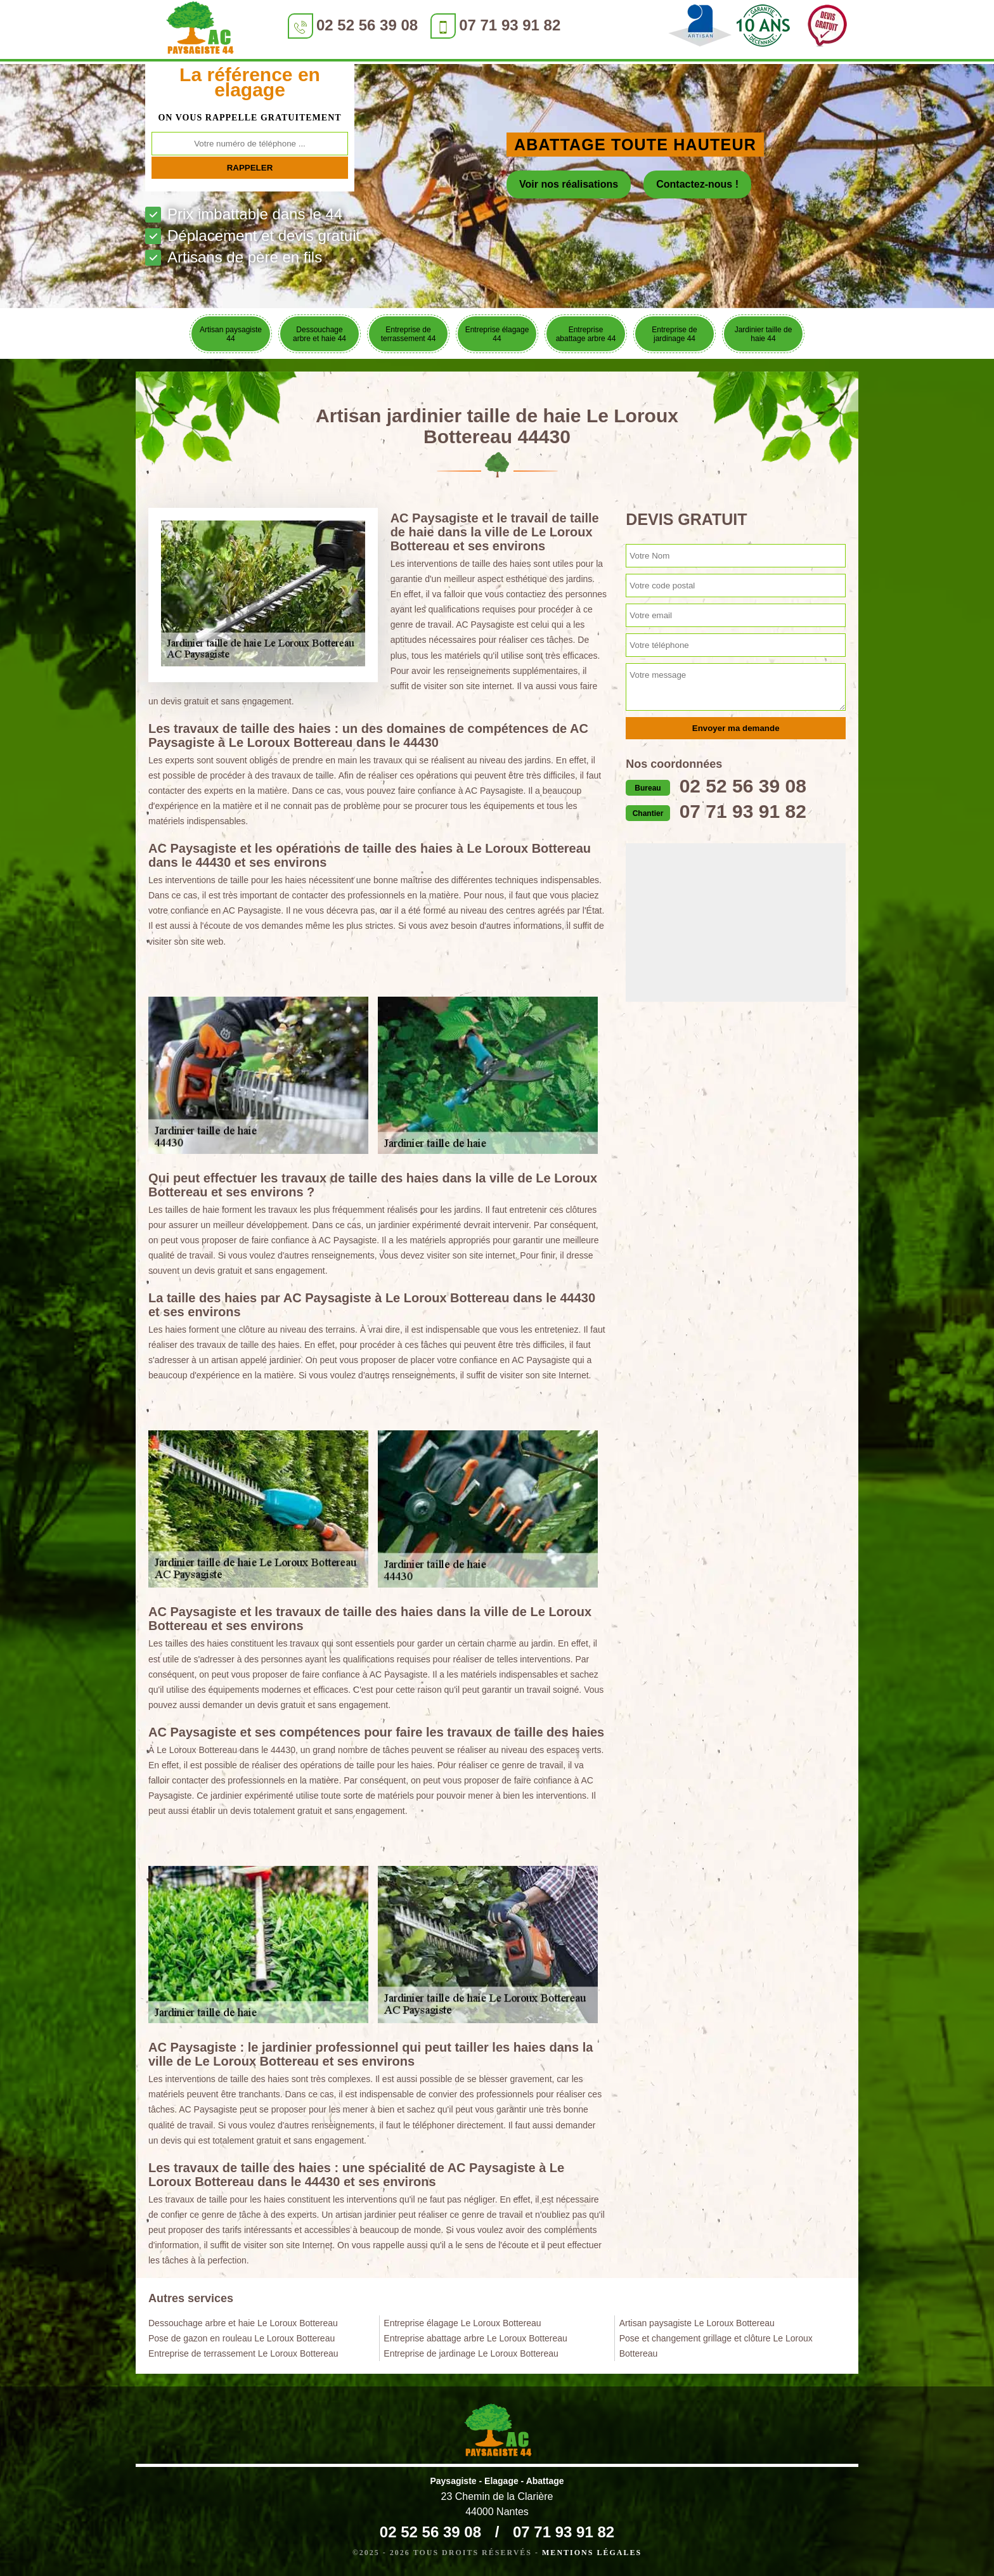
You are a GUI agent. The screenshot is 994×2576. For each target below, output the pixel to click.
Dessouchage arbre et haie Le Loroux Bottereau (243, 2323)
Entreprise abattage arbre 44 (586, 334)
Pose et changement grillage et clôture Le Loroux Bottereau (716, 2346)
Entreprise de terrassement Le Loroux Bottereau (243, 2353)
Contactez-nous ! (697, 184)
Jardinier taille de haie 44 (763, 334)
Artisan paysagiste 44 (231, 334)
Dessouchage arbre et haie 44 (319, 334)
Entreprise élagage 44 (497, 334)
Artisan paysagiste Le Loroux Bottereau (697, 2323)
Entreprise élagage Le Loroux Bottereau (462, 2323)
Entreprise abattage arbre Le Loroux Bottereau (475, 2338)
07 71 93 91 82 (509, 25)
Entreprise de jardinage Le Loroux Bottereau (471, 2353)
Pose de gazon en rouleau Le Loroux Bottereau (241, 2338)
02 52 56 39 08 (367, 25)
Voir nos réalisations (568, 184)
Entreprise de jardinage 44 (674, 334)
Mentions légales (592, 2552)
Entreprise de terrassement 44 (408, 334)
